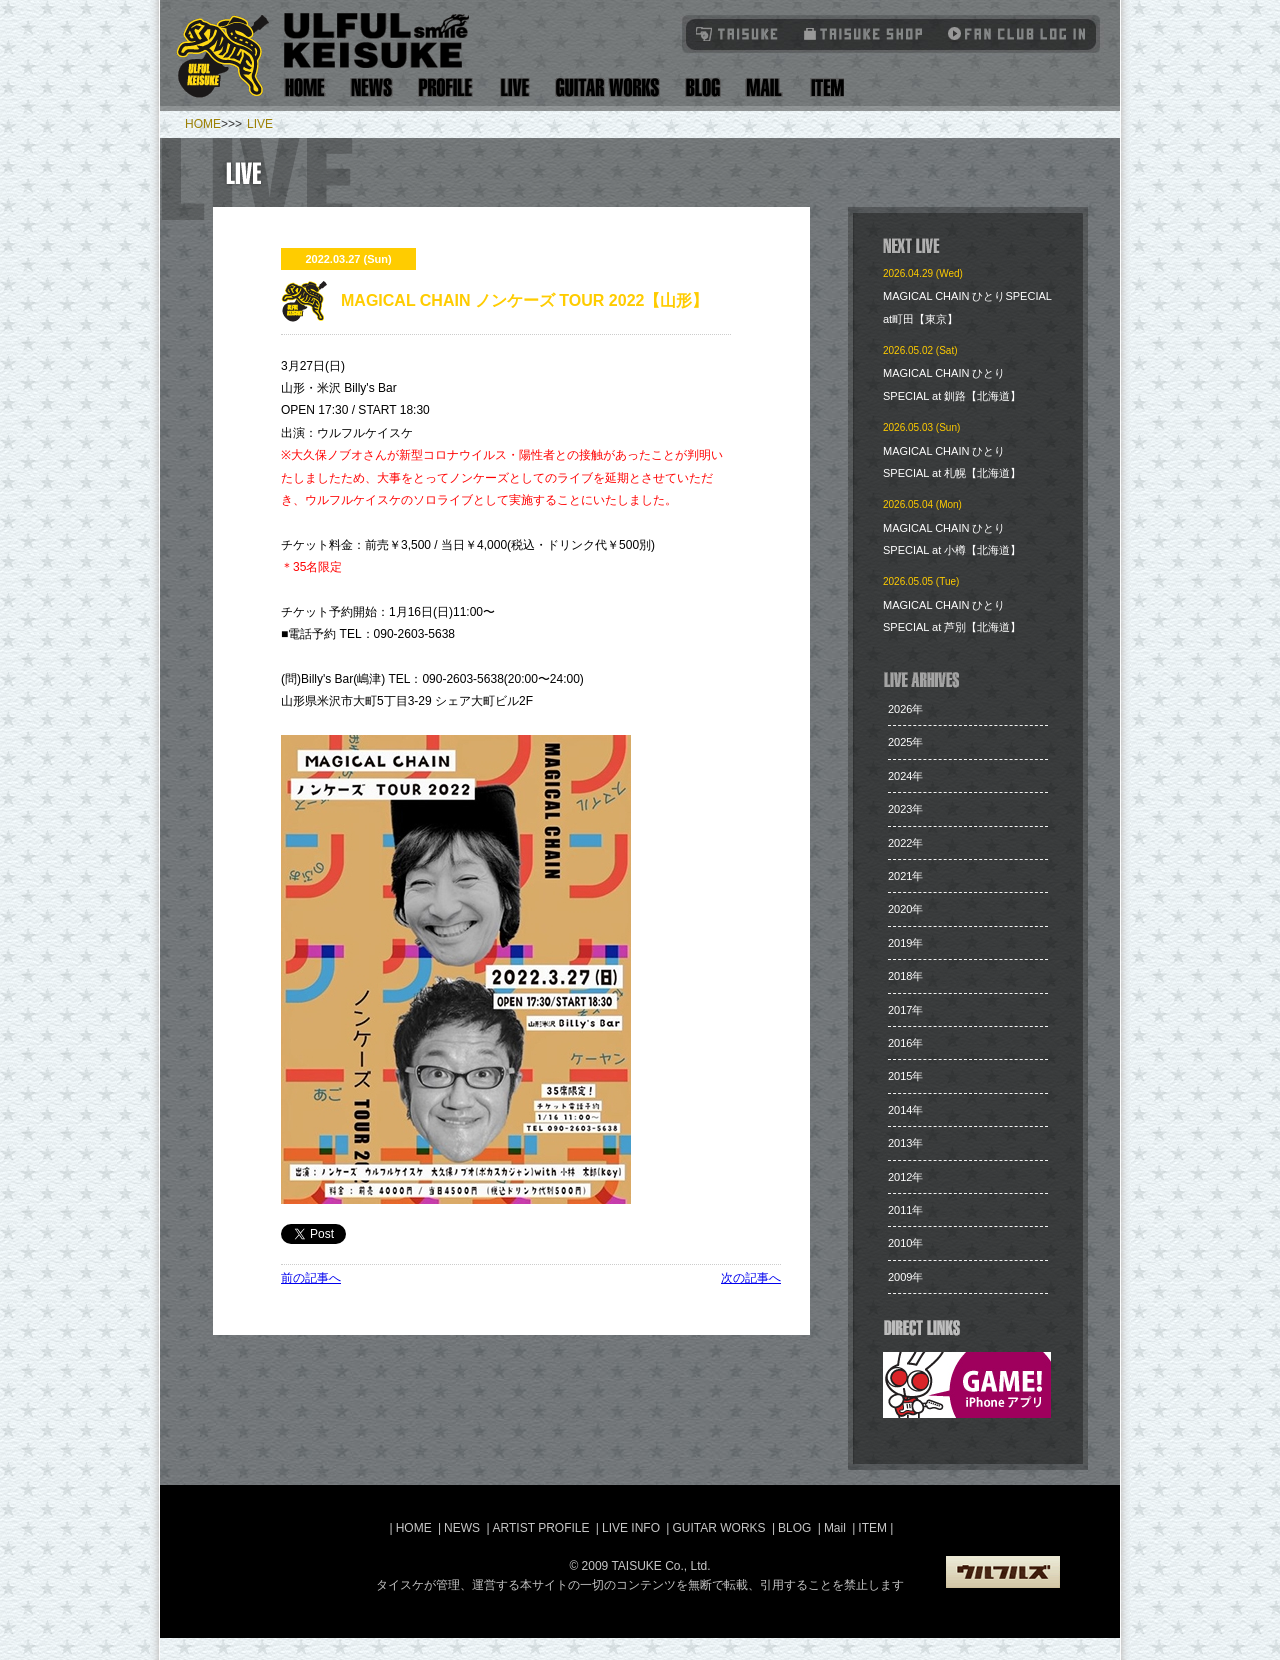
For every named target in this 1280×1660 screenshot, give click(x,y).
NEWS (462, 1528)
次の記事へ (751, 1278)
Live (514, 87)
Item (824, 87)
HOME (203, 124)
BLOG (794, 1528)
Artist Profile (446, 87)
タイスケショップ (863, 33)
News (372, 87)
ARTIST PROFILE (541, 1528)
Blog (703, 87)
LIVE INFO (631, 1528)
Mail (763, 87)
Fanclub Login (1012, 33)
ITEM (874, 1528)
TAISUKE (738, 33)
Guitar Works (607, 87)
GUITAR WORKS (718, 1528)
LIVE (260, 124)
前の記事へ (311, 1278)
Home (305, 87)
